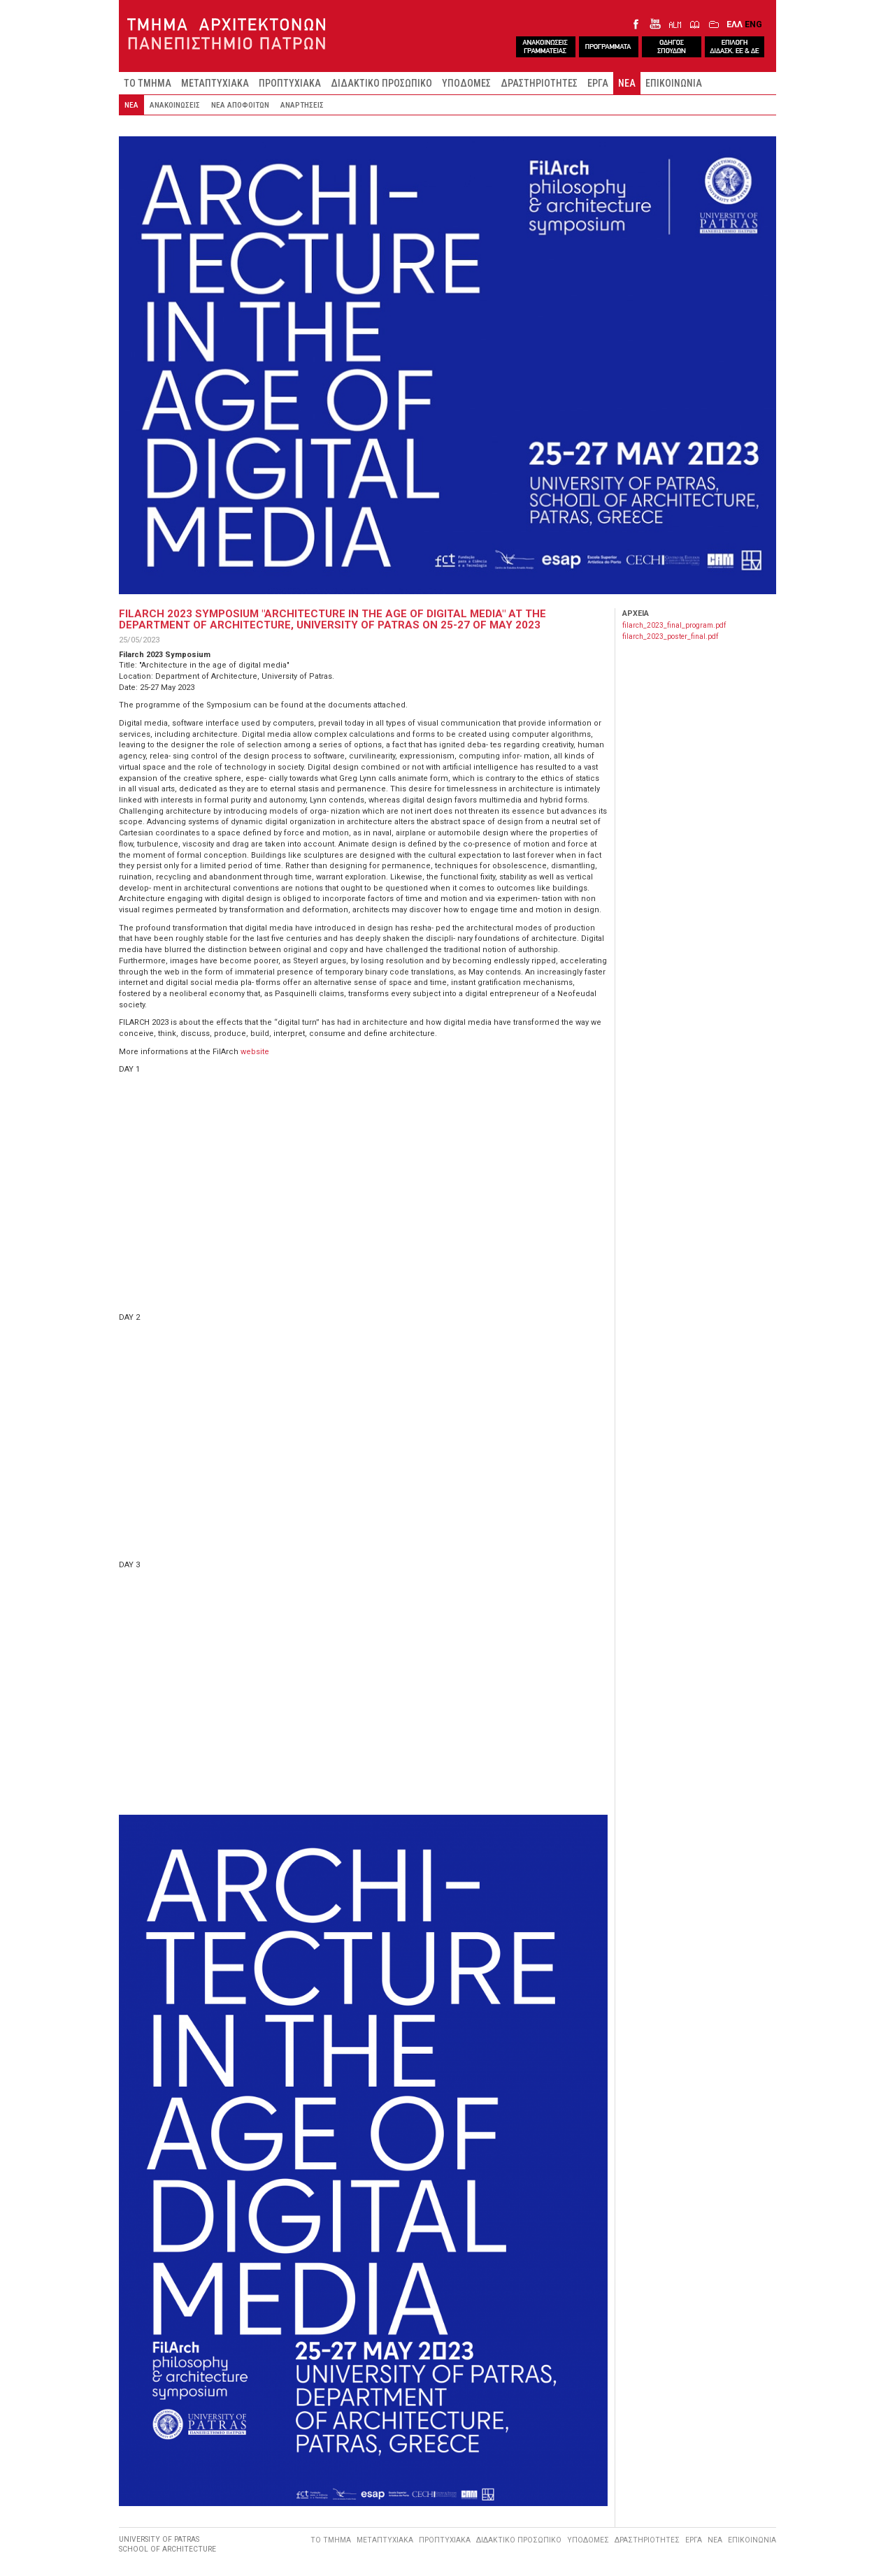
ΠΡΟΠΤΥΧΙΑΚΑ (290, 83)
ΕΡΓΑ (597, 83)
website (255, 1051)
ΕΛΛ (734, 24)
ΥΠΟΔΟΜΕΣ (466, 83)
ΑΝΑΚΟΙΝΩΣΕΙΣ (175, 105)
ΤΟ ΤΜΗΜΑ (147, 83)
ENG (753, 24)
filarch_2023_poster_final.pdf (670, 636)
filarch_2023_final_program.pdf (674, 625)
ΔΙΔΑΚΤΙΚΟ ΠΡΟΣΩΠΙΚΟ (381, 83)
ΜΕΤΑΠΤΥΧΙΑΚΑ (215, 83)
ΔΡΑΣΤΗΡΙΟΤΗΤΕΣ (539, 83)
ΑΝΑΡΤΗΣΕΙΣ (302, 105)
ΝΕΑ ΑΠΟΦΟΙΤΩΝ (240, 105)
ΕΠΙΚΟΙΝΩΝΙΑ (673, 83)
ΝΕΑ (627, 83)
